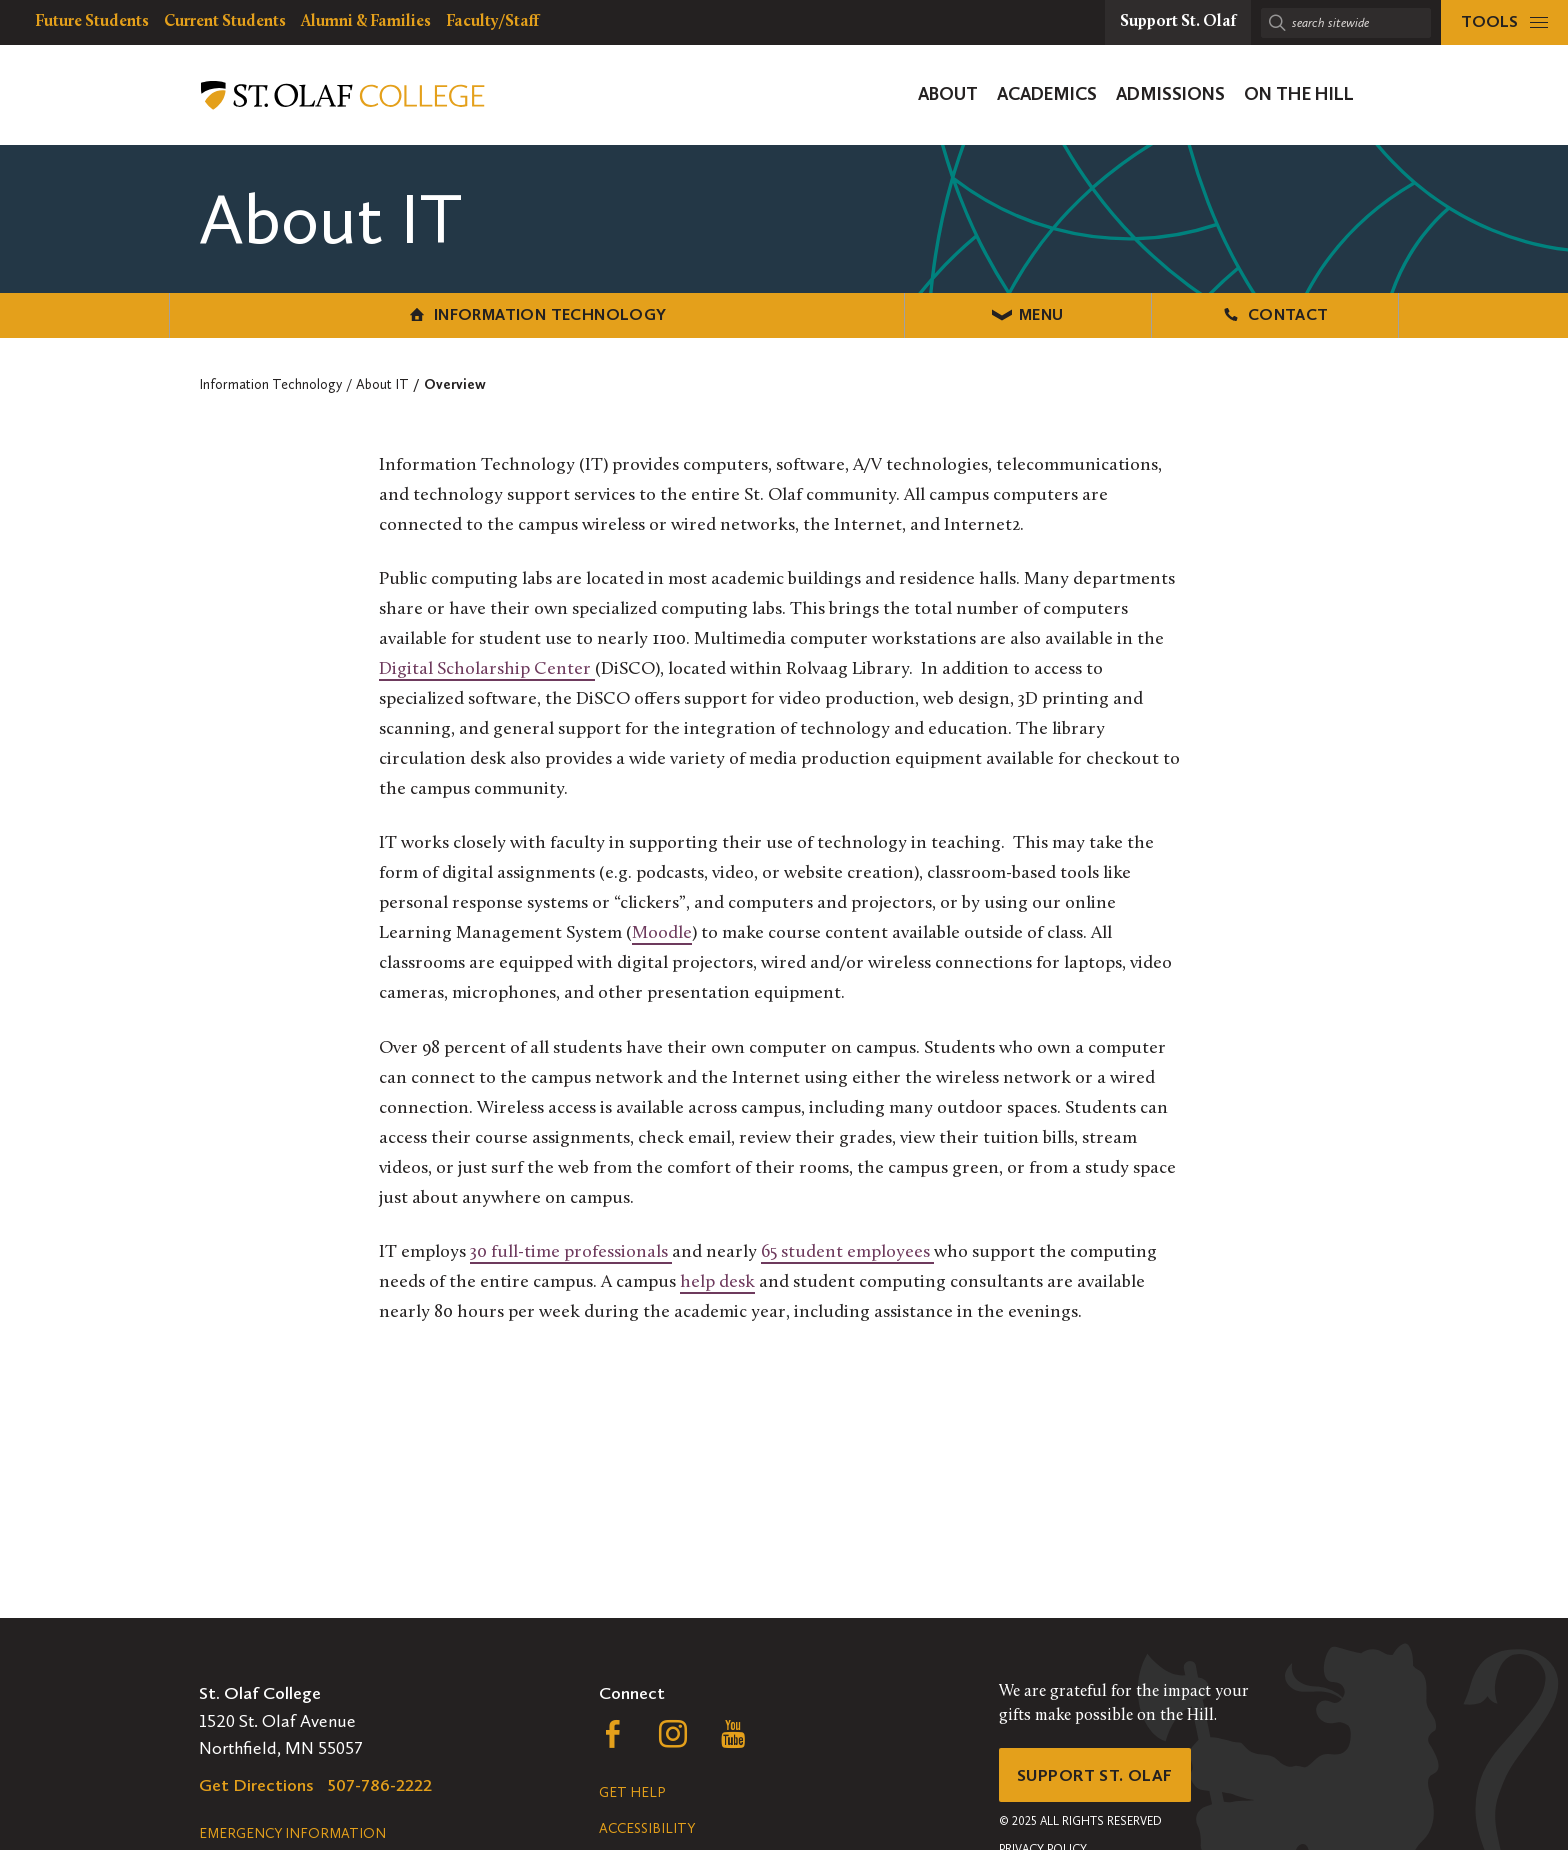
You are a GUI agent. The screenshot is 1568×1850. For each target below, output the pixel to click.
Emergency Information (292, 1833)
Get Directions (256, 1785)
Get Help (632, 1792)
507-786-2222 (380, 1785)
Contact (1193, 313)
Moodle (662, 931)
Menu (784, 313)
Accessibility (647, 1828)
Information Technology (374, 313)
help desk (717, 1280)
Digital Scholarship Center (487, 667)
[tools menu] (1504, 22)
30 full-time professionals (571, 1250)
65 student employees (847, 1250)
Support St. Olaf (1099, 1777)
